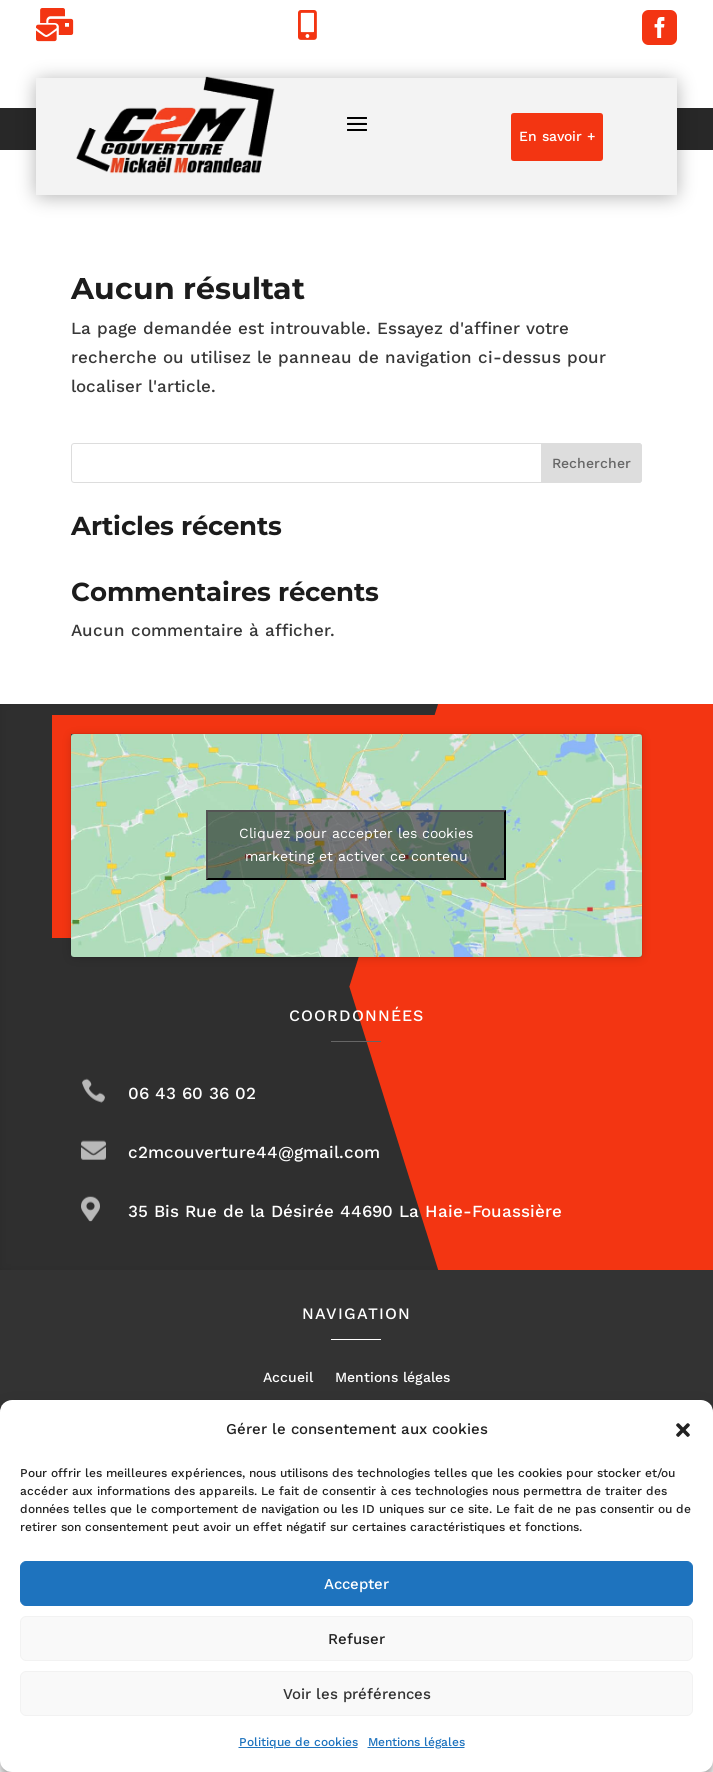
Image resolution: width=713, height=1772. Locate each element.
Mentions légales (416, 1742)
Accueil (288, 1377)
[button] (683, 1430)
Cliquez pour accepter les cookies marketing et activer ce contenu (356, 844)
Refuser (356, 1639)
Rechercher (591, 463)
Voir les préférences (357, 1694)
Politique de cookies (298, 1742)
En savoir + (557, 136)
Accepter (356, 1584)
